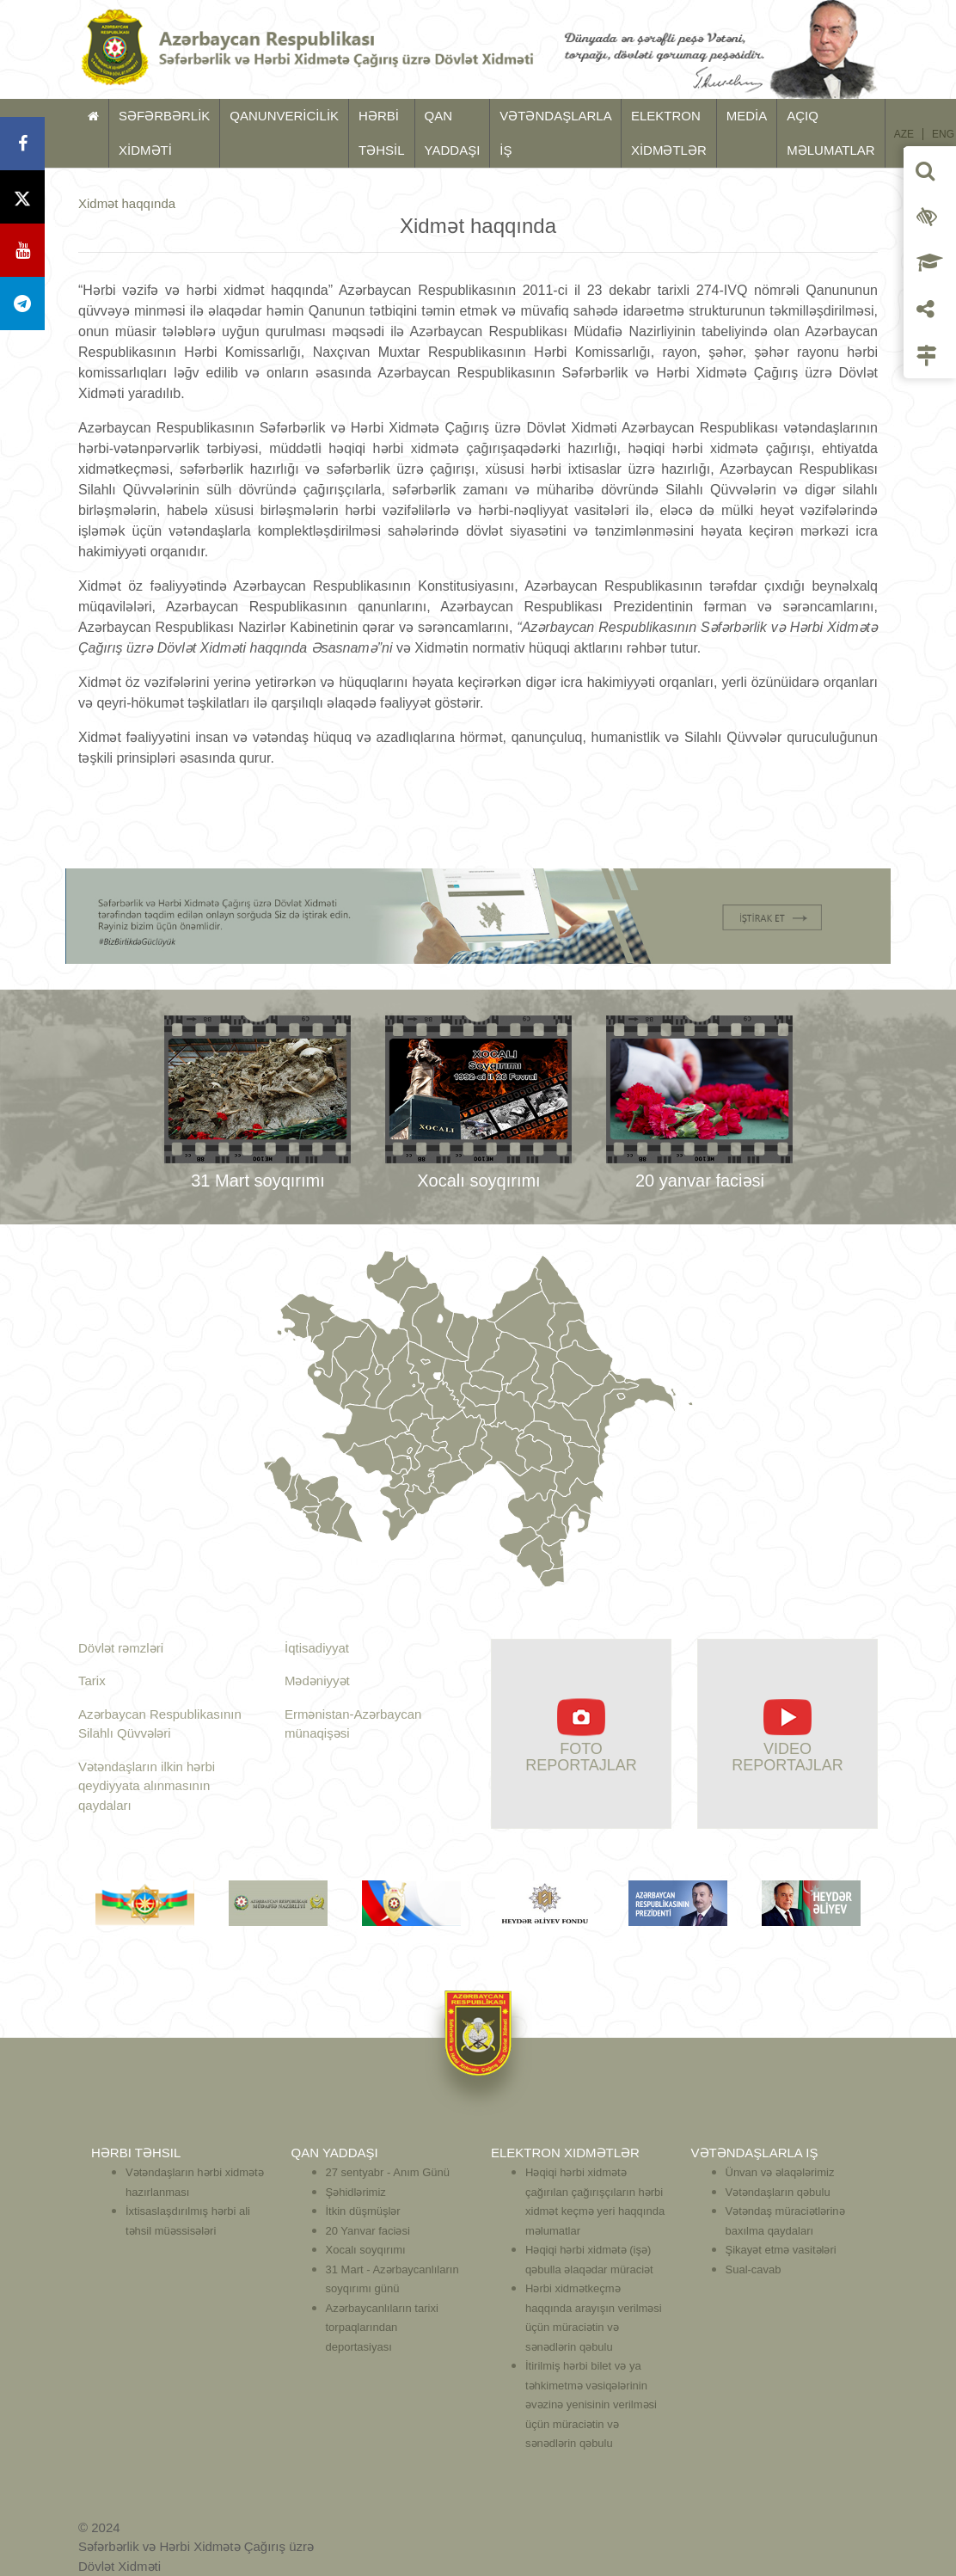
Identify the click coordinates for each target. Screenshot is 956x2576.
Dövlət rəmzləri (120, 1648)
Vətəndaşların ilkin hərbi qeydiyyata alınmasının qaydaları (146, 1785)
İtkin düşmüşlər (363, 2211)
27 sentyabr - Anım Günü (388, 2172)
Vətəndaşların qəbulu (778, 2192)
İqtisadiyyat (317, 1648)
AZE (904, 134)
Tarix (92, 1680)
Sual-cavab (753, 2269)
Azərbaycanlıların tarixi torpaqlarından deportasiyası (382, 2327)
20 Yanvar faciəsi (368, 2230)
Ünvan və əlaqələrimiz (780, 2172)
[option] (257, 1107)
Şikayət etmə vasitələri (781, 2249)
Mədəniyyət (317, 1680)
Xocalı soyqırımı (366, 2249)
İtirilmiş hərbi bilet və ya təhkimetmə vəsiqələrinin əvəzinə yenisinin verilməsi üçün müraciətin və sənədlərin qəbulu (591, 2404)
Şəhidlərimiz (356, 2192)
